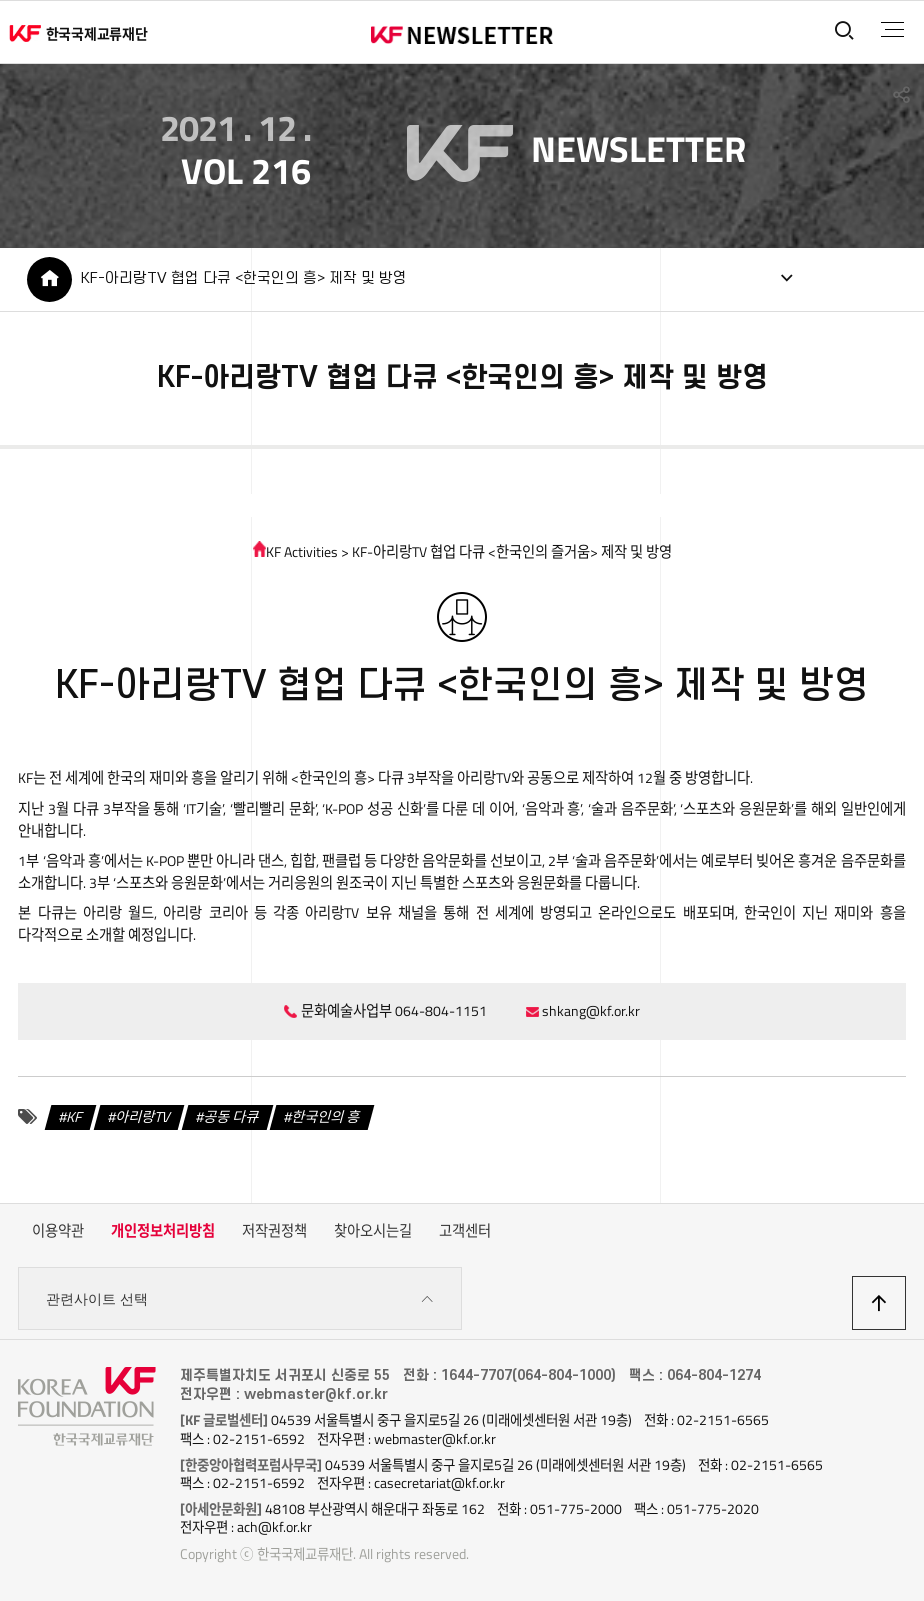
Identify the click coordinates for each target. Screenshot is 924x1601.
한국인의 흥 (326, 1117)
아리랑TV (143, 1117)
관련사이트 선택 (240, 1299)
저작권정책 (274, 1231)
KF (75, 1117)
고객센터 (465, 1231)
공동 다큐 (231, 1117)
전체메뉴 (892, 30)
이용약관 (58, 1231)
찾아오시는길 (373, 1231)
